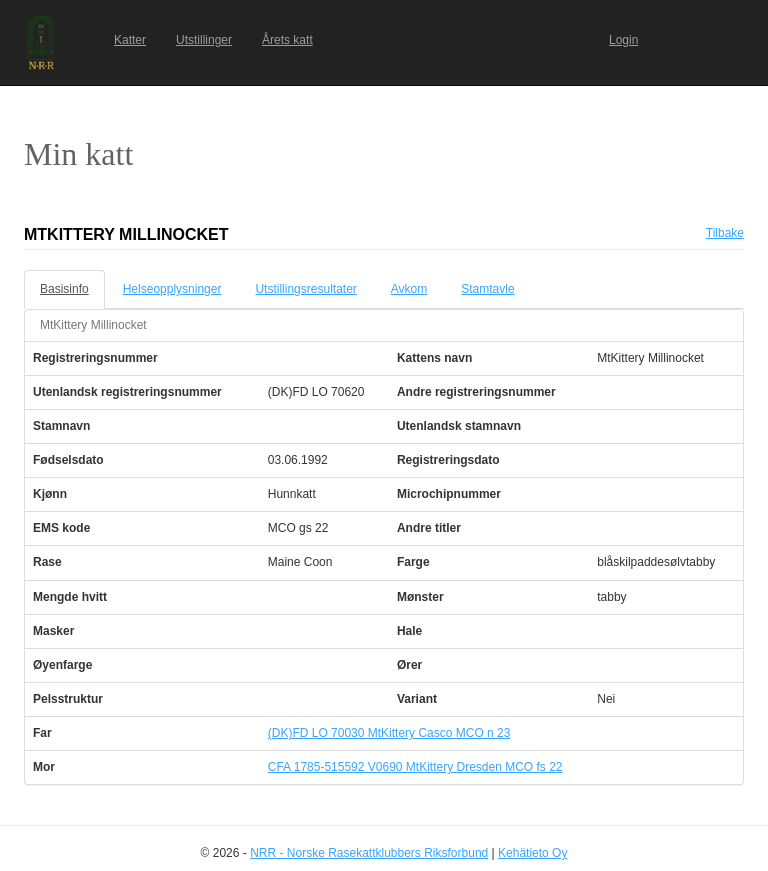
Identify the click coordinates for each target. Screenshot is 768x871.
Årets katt (287, 40)
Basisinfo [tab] (64, 289)
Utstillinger (204, 40)
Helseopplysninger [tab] (172, 289)
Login (623, 40)
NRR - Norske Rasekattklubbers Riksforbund (369, 853)
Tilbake (725, 233)
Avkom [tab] (409, 289)
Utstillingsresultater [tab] (305, 289)
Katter (130, 40)
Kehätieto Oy (532, 853)
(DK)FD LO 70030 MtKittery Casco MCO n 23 (389, 733)
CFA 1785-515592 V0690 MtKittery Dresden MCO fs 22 (415, 767)
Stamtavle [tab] (487, 289)
